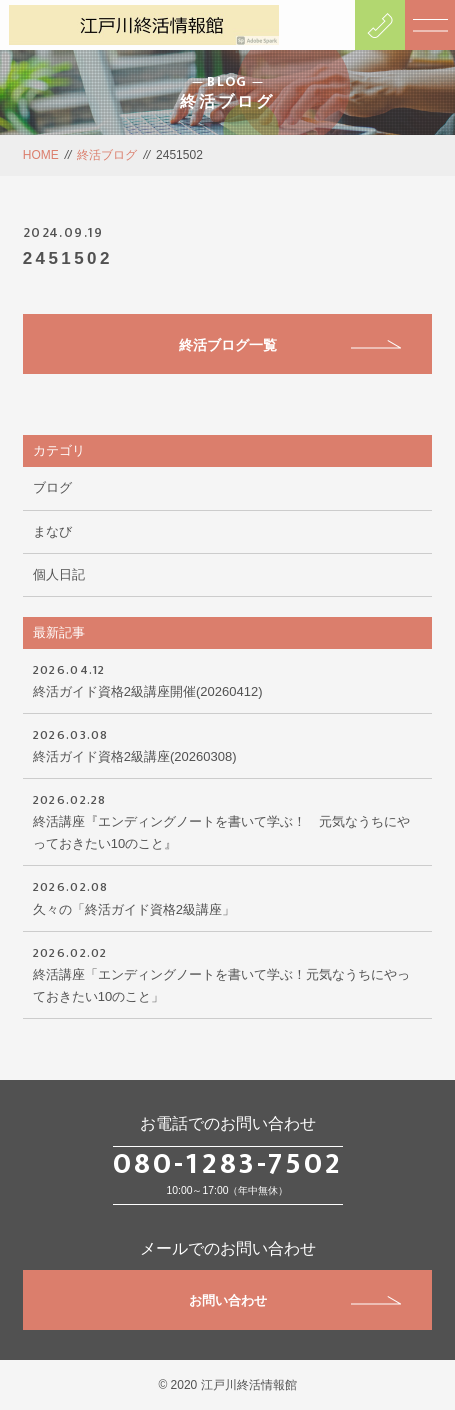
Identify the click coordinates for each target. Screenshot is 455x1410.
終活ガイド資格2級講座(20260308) (228, 744)
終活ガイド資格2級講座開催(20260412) (228, 679)
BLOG (227, 81)
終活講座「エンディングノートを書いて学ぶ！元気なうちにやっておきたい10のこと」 (228, 973)
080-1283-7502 (228, 1164)
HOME (41, 155)
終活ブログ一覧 (290, 345)
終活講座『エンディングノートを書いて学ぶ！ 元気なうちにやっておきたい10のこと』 (228, 820)
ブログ (52, 487)
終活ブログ (107, 155)
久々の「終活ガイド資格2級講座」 (228, 896)
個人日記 (59, 574)
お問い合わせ (295, 1300)
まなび (52, 531)
